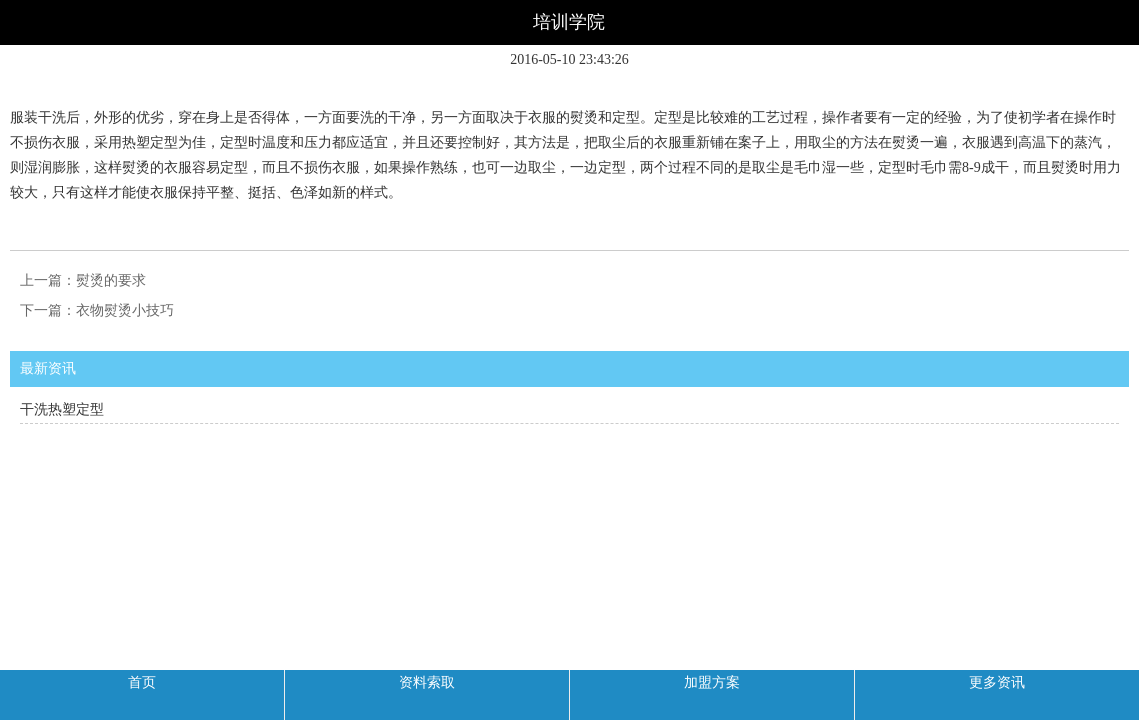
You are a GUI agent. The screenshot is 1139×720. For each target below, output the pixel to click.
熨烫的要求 (111, 280)
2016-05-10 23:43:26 (569, 59)
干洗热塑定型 (62, 409)
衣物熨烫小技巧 (125, 310)
